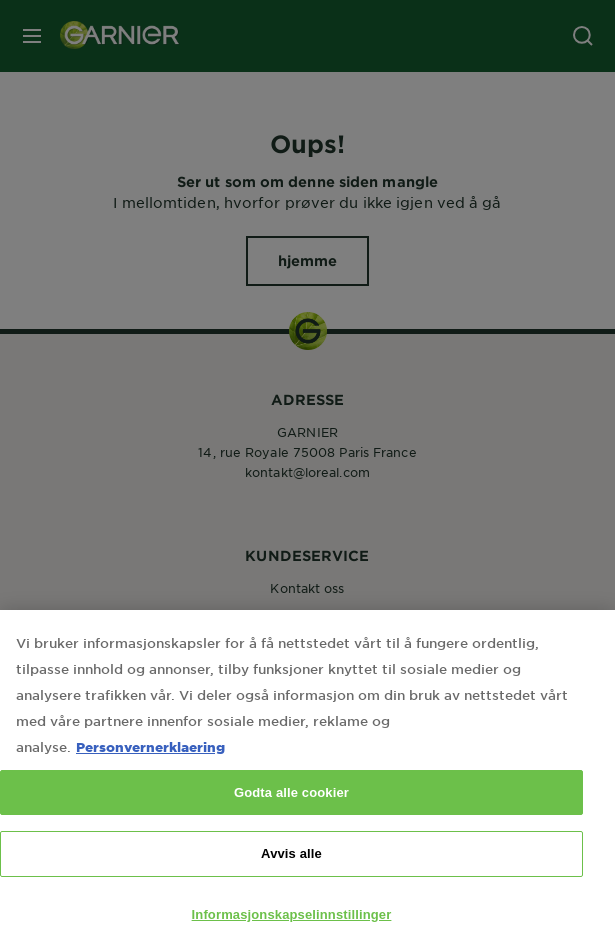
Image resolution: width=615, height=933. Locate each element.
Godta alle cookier (291, 811)
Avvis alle (291, 873)
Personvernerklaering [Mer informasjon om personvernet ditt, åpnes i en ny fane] (150, 765)
